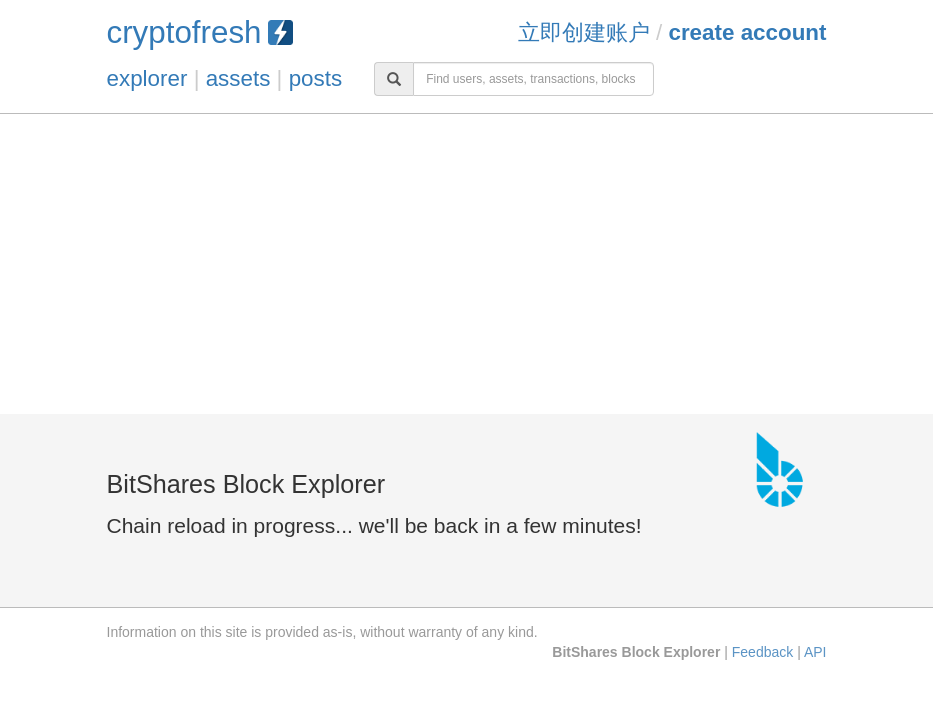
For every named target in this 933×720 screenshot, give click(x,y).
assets (238, 78)
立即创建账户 (584, 32)
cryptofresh (200, 32)
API (815, 652)
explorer (147, 78)
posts (316, 78)
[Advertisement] (466, 264)
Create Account (747, 32)
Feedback (762, 652)
